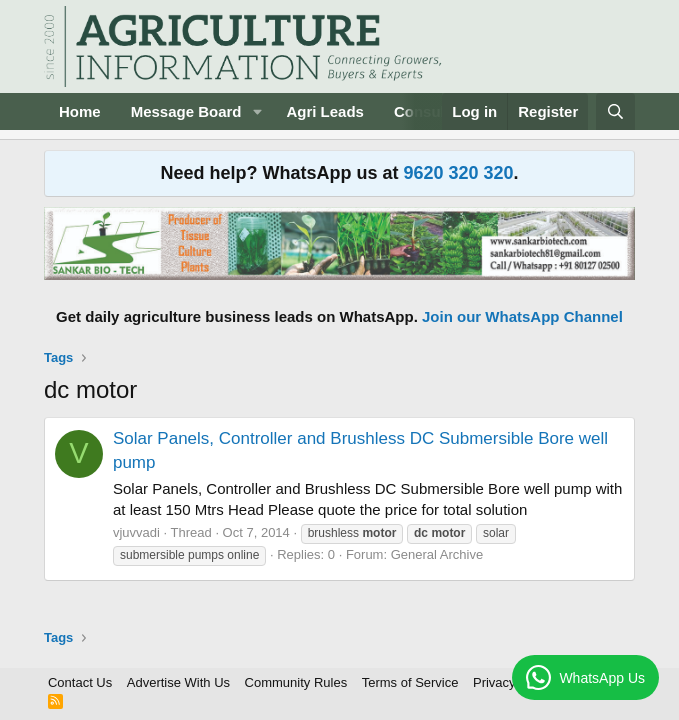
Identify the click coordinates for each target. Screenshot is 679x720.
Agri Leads (325, 111)
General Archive (437, 554)
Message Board (186, 111)
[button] (257, 111)
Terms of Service (410, 682)
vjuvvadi (136, 532)
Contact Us (80, 682)
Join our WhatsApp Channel (522, 316)
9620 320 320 (458, 173)
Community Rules (296, 682)
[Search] (615, 111)
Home (80, 111)
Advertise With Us (178, 682)
